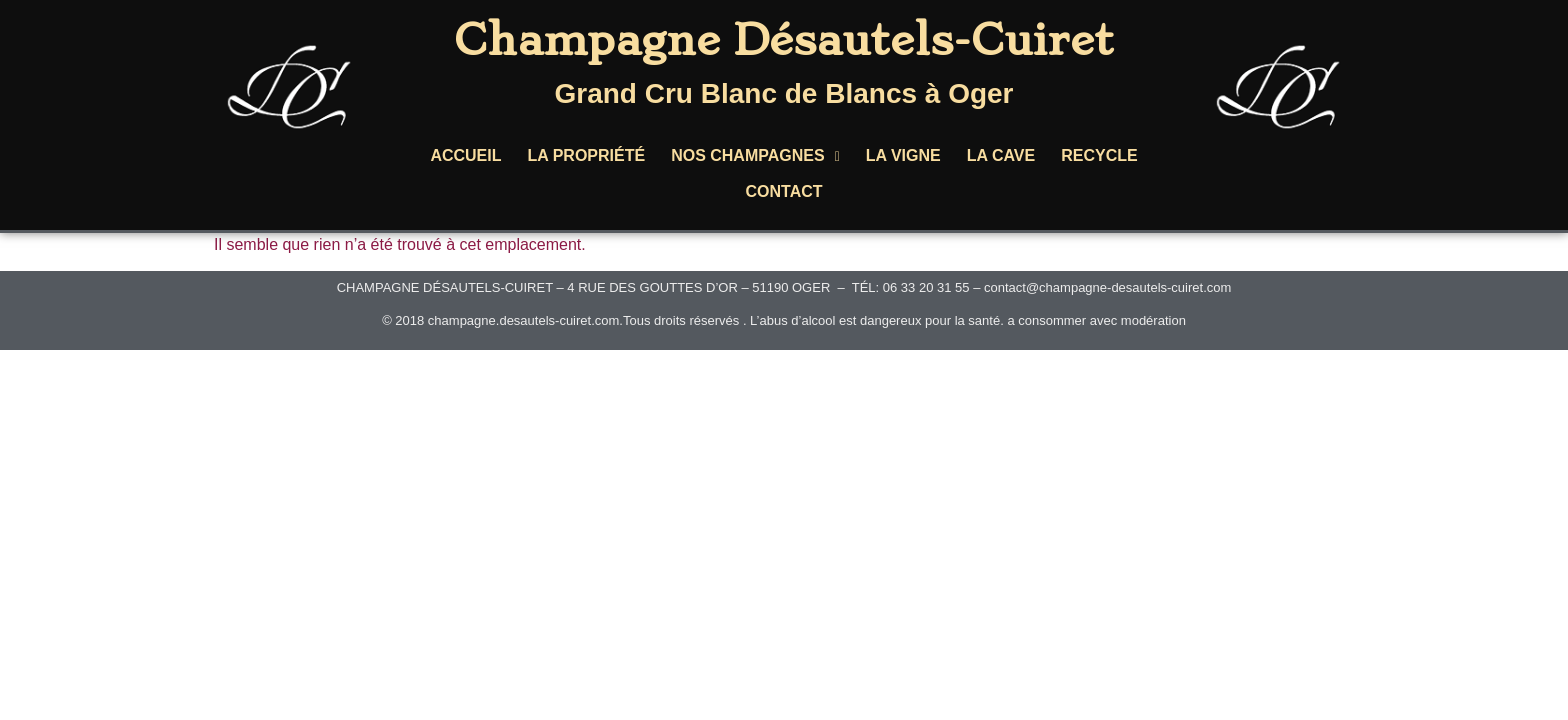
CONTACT (783, 191)
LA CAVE (1001, 155)
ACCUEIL (465, 155)
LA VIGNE (903, 155)
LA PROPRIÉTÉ (586, 155)
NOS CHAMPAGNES (755, 155)
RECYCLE (1099, 155)
